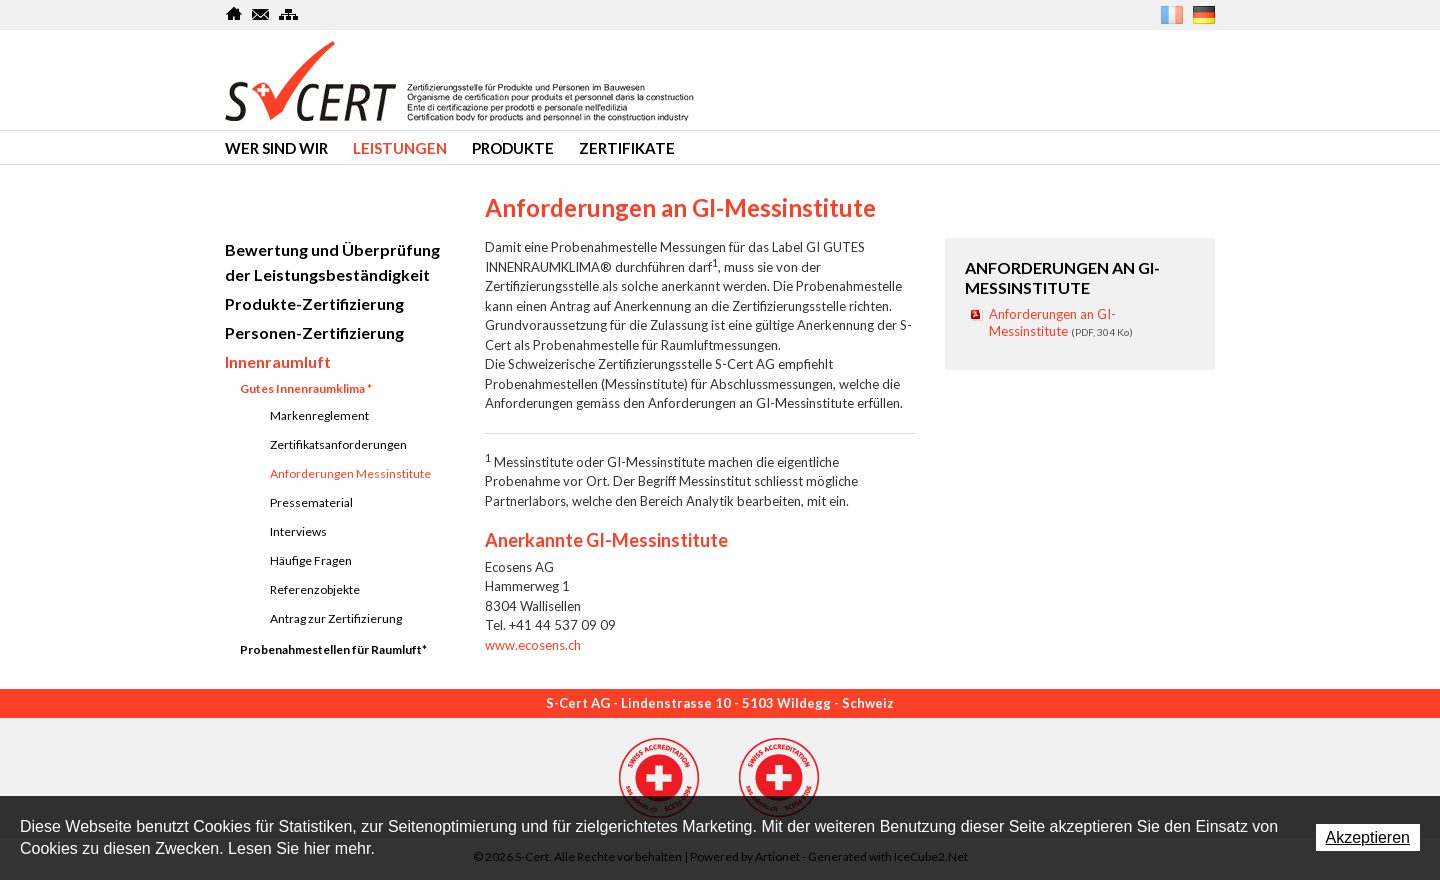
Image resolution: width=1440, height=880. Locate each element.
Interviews (298, 531)
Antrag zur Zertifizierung (336, 618)
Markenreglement (319, 415)
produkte (513, 148)
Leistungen (400, 148)
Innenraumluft (278, 361)
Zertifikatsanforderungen (338, 444)
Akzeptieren (1368, 837)
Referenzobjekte (315, 589)
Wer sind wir (276, 148)
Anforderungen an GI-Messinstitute (1061, 322)
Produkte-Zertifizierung (314, 303)
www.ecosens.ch (533, 645)
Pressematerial (311, 502)
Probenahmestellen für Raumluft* (333, 649)
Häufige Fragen (311, 560)
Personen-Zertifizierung (314, 332)
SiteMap (288, 14)
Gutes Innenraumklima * (306, 388)
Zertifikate (627, 148)
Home (234, 14)
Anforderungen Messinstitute (350, 473)
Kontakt (261, 14)
